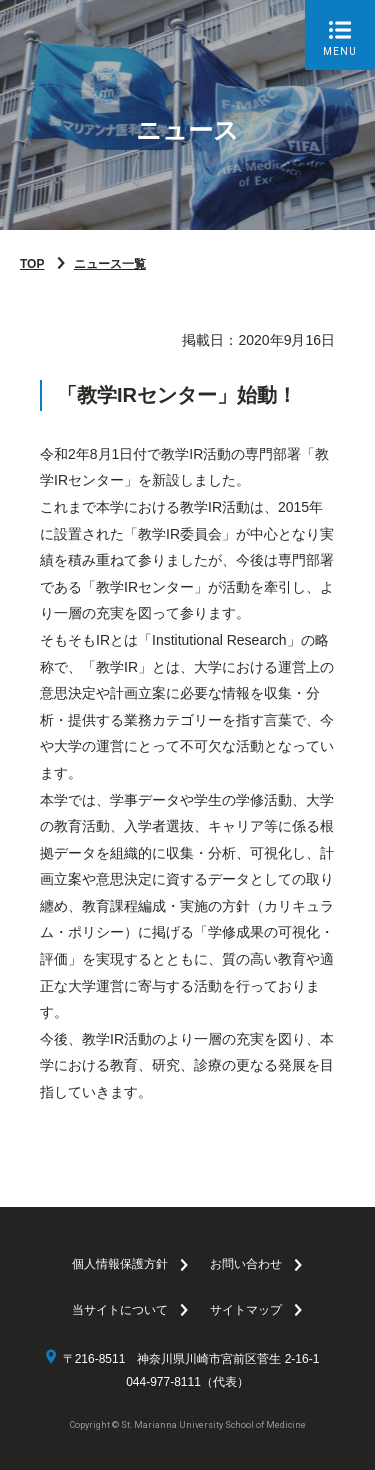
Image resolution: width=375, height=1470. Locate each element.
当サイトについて (120, 1310)
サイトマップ (246, 1310)
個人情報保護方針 (120, 1264)
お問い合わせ (246, 1264)
